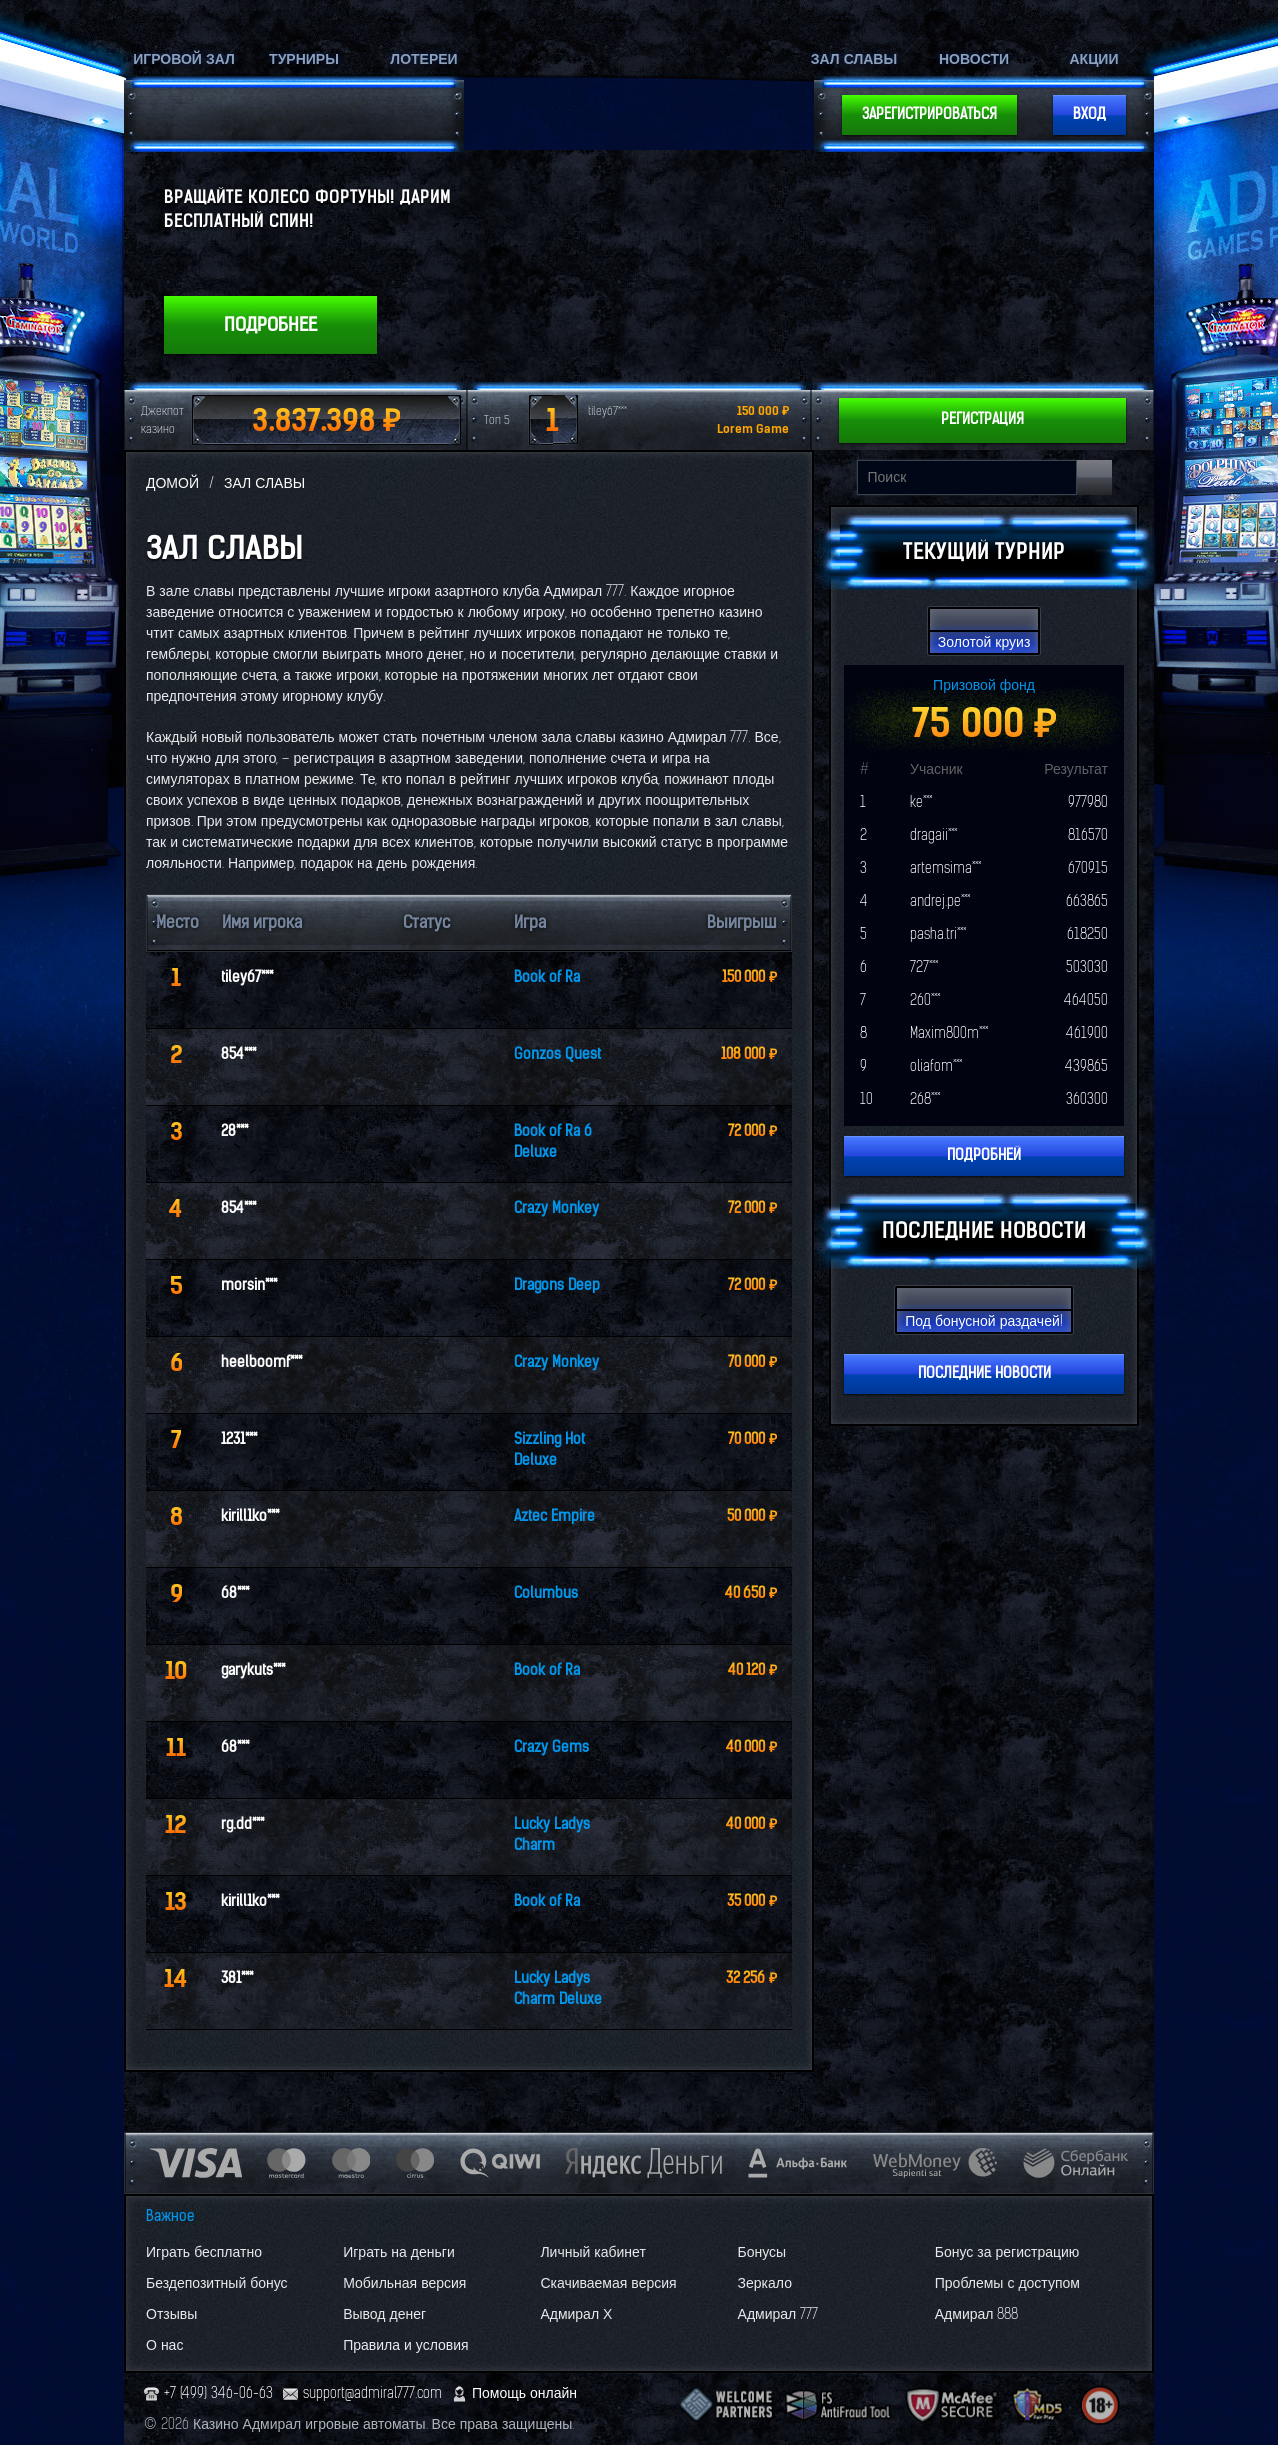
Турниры (304, 59)
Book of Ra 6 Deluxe (553, 1142)
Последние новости (984, 1373)
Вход (1089, 114)
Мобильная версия (404, 2283)
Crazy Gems (551, 1747)
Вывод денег (384, 2314)
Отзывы (171, 2314)
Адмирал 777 (778, 2314)
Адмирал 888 (977, 2314)
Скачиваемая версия (608, 2283)
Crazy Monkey (556, 1208)
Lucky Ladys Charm (552, 1835)
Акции (1093, 59)
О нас (164, 2345)
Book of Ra (547, 977)
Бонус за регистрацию (1007, 2252)
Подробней (984, 1155)
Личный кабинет (592, 2252)
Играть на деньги (399, 2252)
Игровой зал (184, 59)
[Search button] (1094, 477)
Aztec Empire (554, 1516)
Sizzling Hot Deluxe (549, 1450)
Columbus (546, 1593)
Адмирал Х (576, 2314)
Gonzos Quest (557, 1054)
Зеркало (765, 2283)
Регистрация (982, 419)
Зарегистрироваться (929, 114)
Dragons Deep (557, 1285)
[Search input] (967, 477)
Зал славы (854, 59)
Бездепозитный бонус (217, 2283)
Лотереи (423, 59)
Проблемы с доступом (1007, 2283)
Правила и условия (405, 2345)
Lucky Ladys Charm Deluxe (558, 1989)
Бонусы (762, 2252)
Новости (974, 59)
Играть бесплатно (204, 2252)
